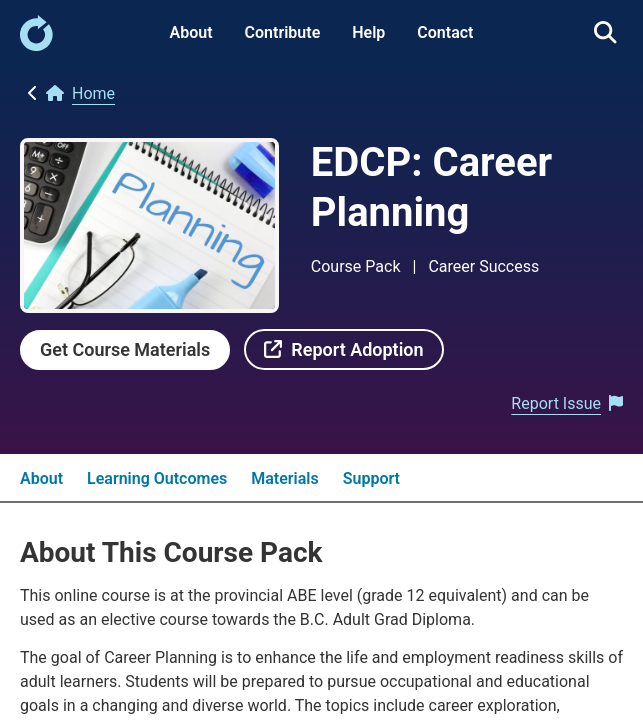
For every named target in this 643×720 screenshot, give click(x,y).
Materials (284, 478)
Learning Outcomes (157, 478)
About (191, 32)
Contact (445, 32)
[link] (36, 45)
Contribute (283, 32)
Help (368, 32)
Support (371, 478)
